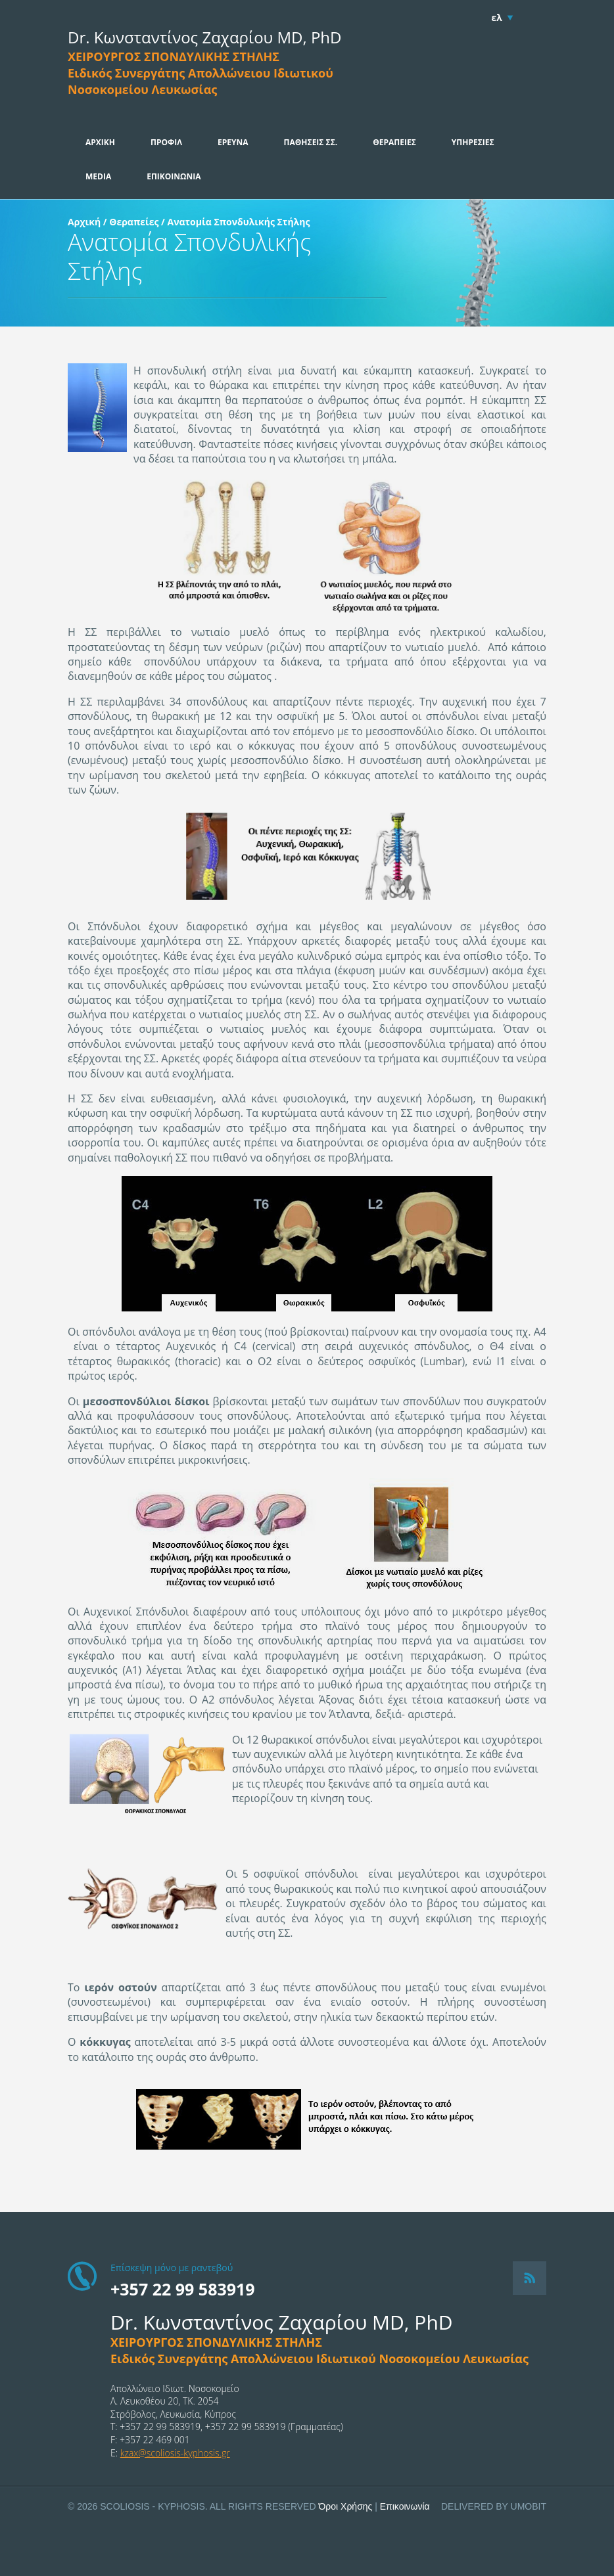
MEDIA (98, 176)
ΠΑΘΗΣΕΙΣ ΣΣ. (311, 142)
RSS (529, 2278)
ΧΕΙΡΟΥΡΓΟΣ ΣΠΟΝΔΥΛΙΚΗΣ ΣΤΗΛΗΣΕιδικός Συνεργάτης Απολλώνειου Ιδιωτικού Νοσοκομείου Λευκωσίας (200, 73)
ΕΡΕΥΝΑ (233, 142)
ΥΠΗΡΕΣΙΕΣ (473, 142)
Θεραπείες (133, 221)
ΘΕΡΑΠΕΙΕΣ (394, 142)
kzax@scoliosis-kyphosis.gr (175, 2453)
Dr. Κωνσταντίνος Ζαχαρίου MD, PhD (204, 37)
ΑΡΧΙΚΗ (100, 142)
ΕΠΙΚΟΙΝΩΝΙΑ (174, 176)
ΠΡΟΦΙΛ (166, 142)
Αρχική (84, 221)
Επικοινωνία (405, 2506)
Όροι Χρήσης (345, 2506)
